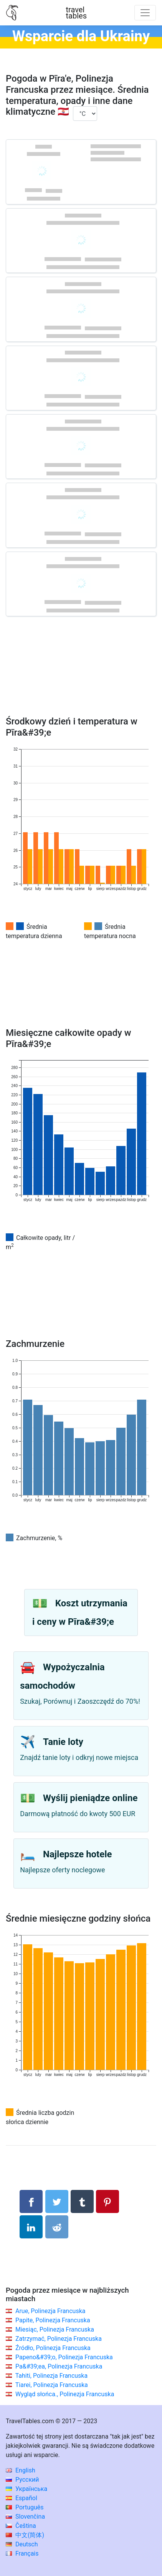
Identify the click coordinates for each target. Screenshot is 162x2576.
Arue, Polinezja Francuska (50, 2311)
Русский (22, 2479)
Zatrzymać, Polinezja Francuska (58, 2338)
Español (21, 2498)
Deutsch (22, 2544)
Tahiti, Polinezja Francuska (51, 2375)
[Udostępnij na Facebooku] (31, 2201)
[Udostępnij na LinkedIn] (31, 2226)
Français (22, 2553)
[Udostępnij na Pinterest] (107, 2201)
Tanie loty (63, 1741)
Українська (26, 2488)
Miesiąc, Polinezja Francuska (54, 2329)
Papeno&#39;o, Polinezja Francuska (64, 2357)
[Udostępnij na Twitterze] (56, 2201)
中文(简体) (25, 2535)
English (20, 2470)
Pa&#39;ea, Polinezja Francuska (58, 2366)
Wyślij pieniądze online (90, 1798)
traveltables (76, 12)
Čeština (21, 2525)
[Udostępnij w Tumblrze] (82, 2201)
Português (25, 2507)
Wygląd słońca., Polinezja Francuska (64, 2394)
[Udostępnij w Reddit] (56, 2226)
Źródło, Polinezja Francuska (53, 2348)
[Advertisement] (81, 677)
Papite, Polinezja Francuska (52, 2320)
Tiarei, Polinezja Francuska (51, 2385)
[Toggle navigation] (145, 12)
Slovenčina (25, 2516)
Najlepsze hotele (77, 1854)
